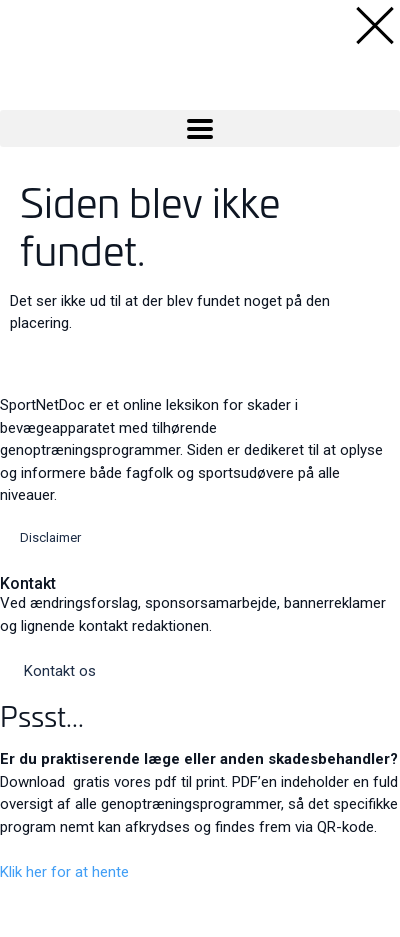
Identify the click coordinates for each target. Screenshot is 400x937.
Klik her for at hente (64, 872)
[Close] (16, 899)
